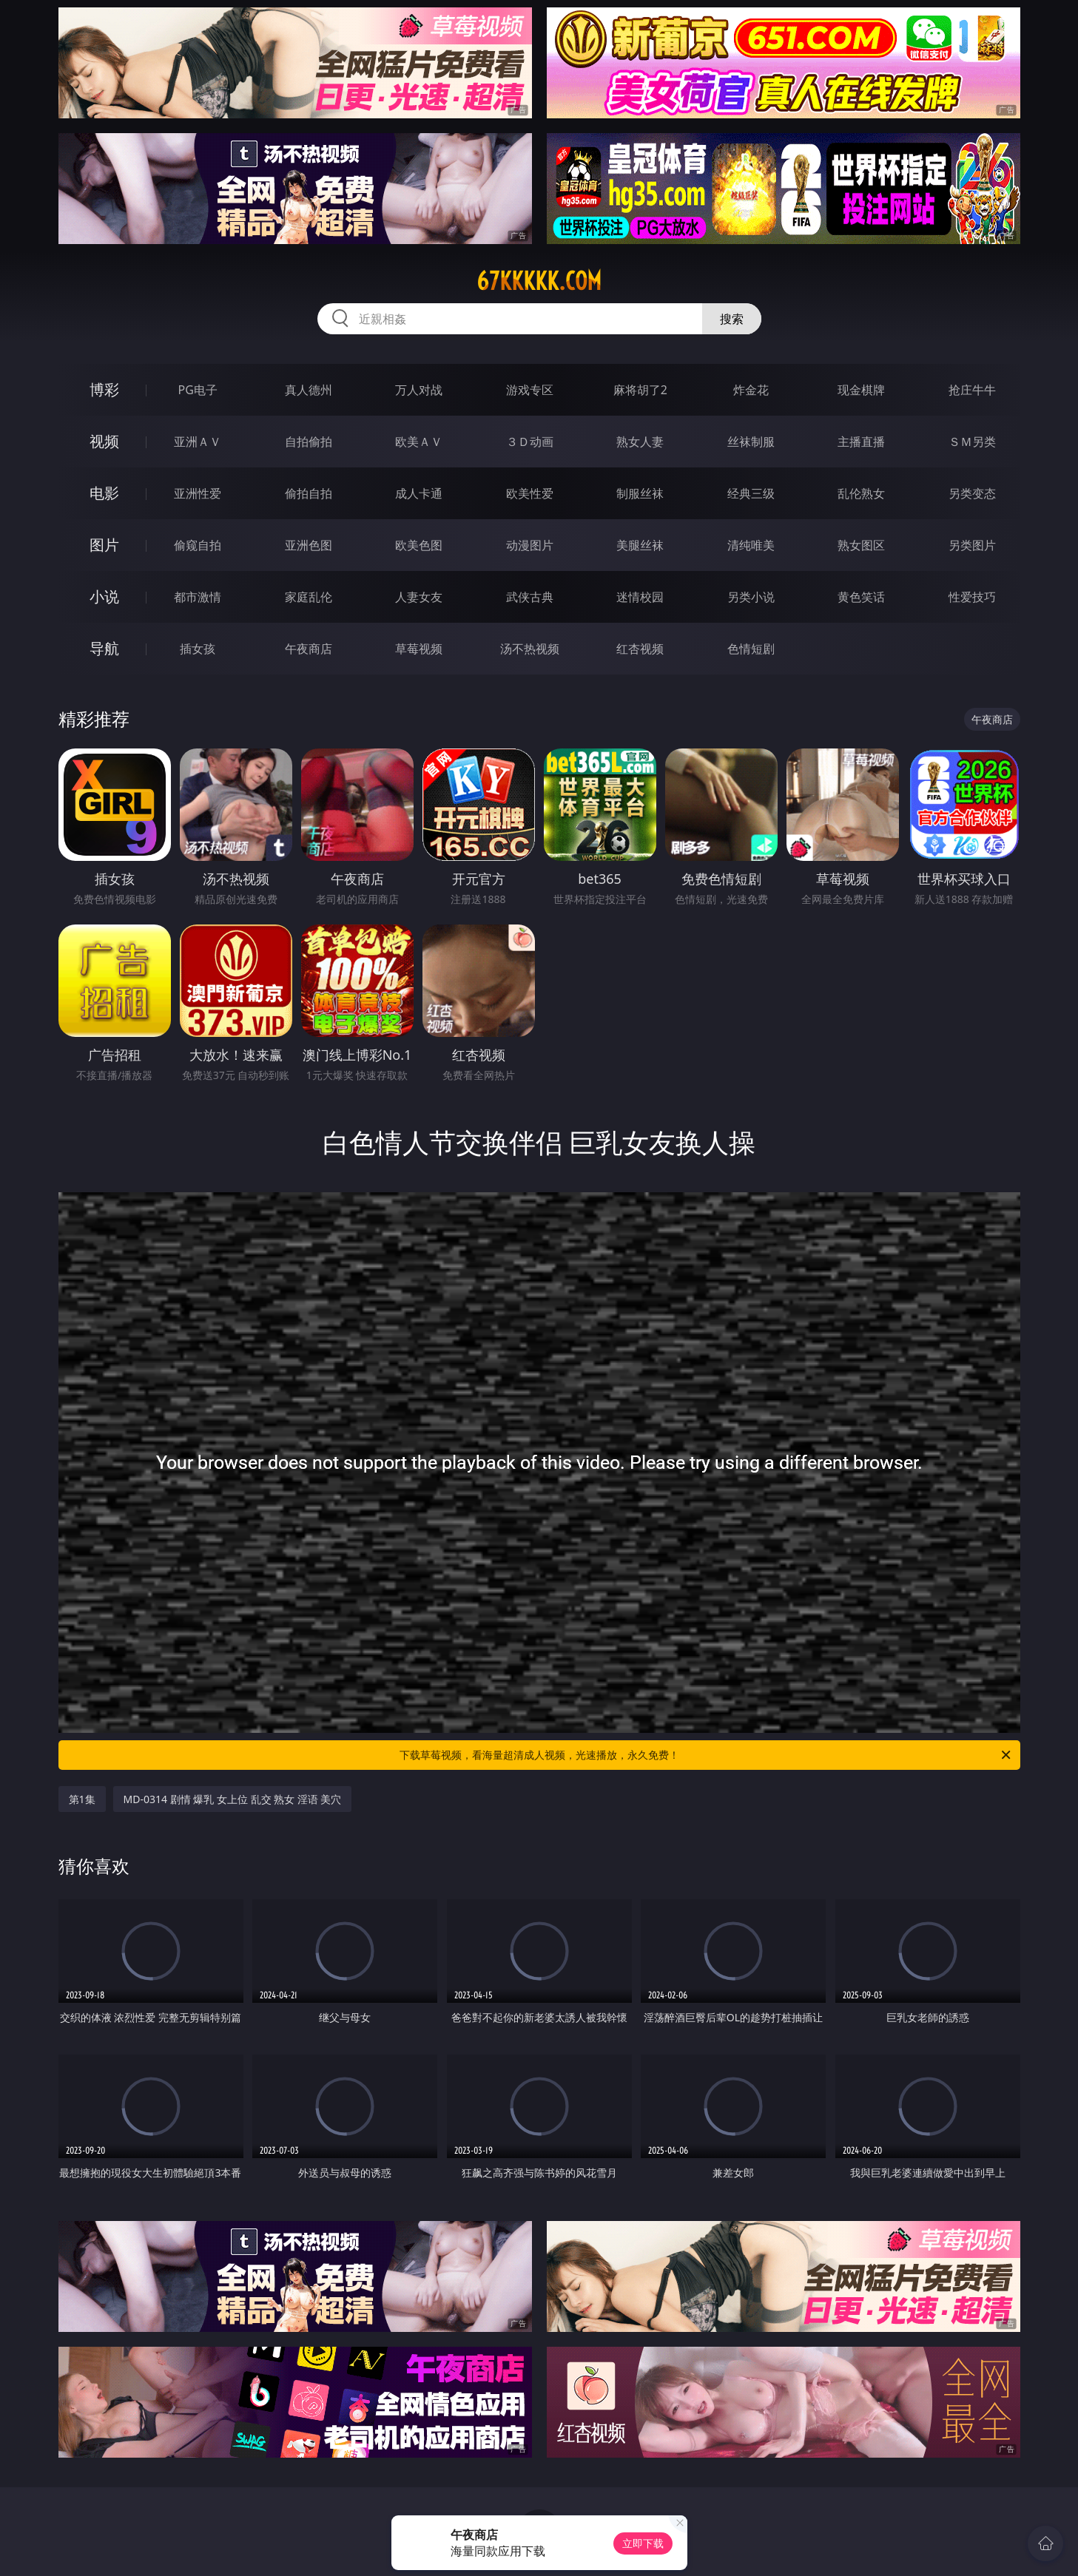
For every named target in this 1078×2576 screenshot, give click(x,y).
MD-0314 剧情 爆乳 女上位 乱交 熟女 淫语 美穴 (233, 1799)
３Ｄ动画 (529, 441)
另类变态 (972, 493)
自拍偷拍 (308, 441)
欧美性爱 (529, 493)
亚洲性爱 (197, 493)
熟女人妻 (640, 441)
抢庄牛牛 (972, 390)
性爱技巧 (972, 597)
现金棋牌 (861, 390)
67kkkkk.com (539, 281)
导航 (104, 648)
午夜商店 (308, 648)
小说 (104, 596)
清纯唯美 (751, 545)
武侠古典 (529, 597)
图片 (104, 545)
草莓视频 (418, 648)
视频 (104, 441)
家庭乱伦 (308, 597)
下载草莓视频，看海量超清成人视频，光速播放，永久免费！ (706, 1755)
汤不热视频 (529, 648)
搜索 (732, 319)
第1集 (82, 1799)
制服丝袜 (640, 493)
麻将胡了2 (640, 390)
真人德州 (308, 390)
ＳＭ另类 (972, 441)
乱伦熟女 (861, 493)
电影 (104, 493)
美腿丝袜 (640, 545)
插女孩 (197, 648)
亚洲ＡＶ (197, 441)
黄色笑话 (861, 597)
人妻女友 (418, 597)
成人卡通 (418, 493)
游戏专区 (529, 390)
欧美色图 (418, 545)
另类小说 (751, 597)
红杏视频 (640, 648)
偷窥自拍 (197, 545)
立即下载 (643, 2543)
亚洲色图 (308, 545)
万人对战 (418, 390)
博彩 (104, 389)
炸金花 (751, 390)
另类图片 (972, 545)
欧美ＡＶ (418, 441)
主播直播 (861, 441)
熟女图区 (861, 545)
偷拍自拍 (308, 493)
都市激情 (197, 597)
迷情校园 (640, 597)
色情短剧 (751, 648)
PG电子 (198, 390)
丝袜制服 (751, 441)
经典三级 (751, 493)
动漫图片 (529, 545)
